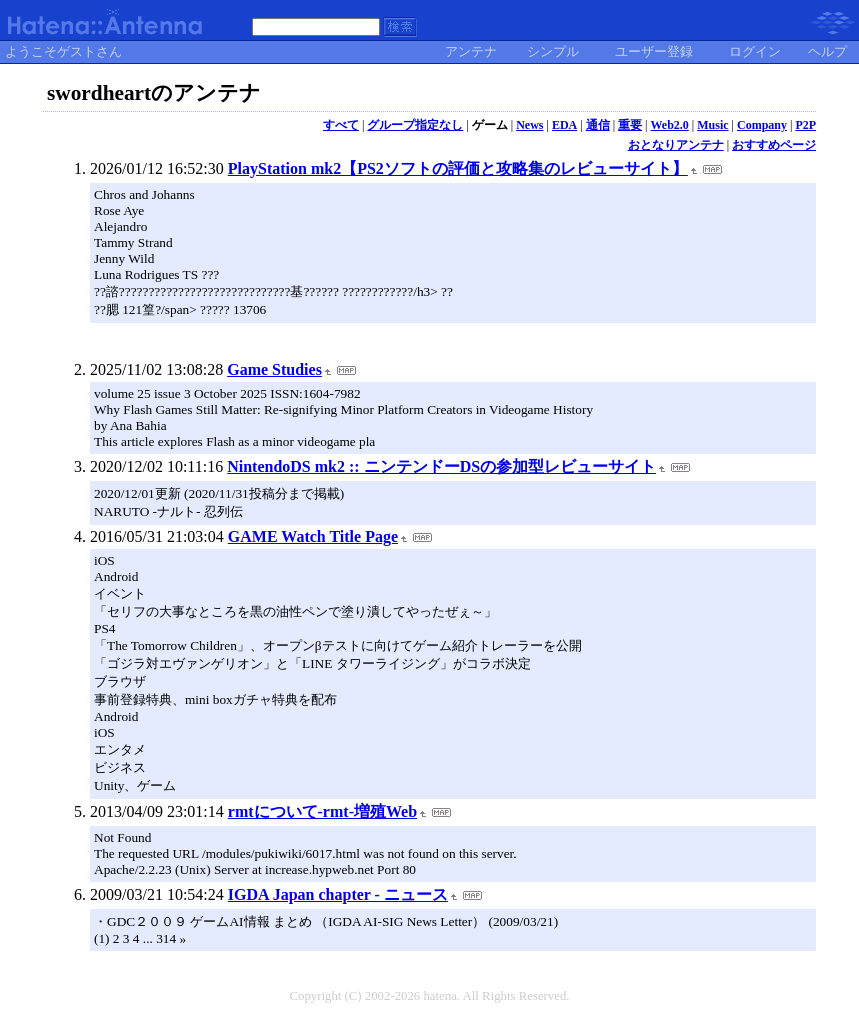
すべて (341, 125)
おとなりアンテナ (676, 145)
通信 (598, 125)
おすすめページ (774, 145)
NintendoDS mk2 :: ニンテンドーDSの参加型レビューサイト (441, 466)
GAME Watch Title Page (313, 536)
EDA (564, 125)
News (529, 125)
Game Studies (274, 369)
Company (762, 125)
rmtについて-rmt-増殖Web (322, 811)
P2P (805, 125)
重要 (630, 125)
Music (712, 125)
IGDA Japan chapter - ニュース (338, 894)
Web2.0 (669, 125)
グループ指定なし (415, 125)
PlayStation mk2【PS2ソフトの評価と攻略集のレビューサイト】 (458, 168)
